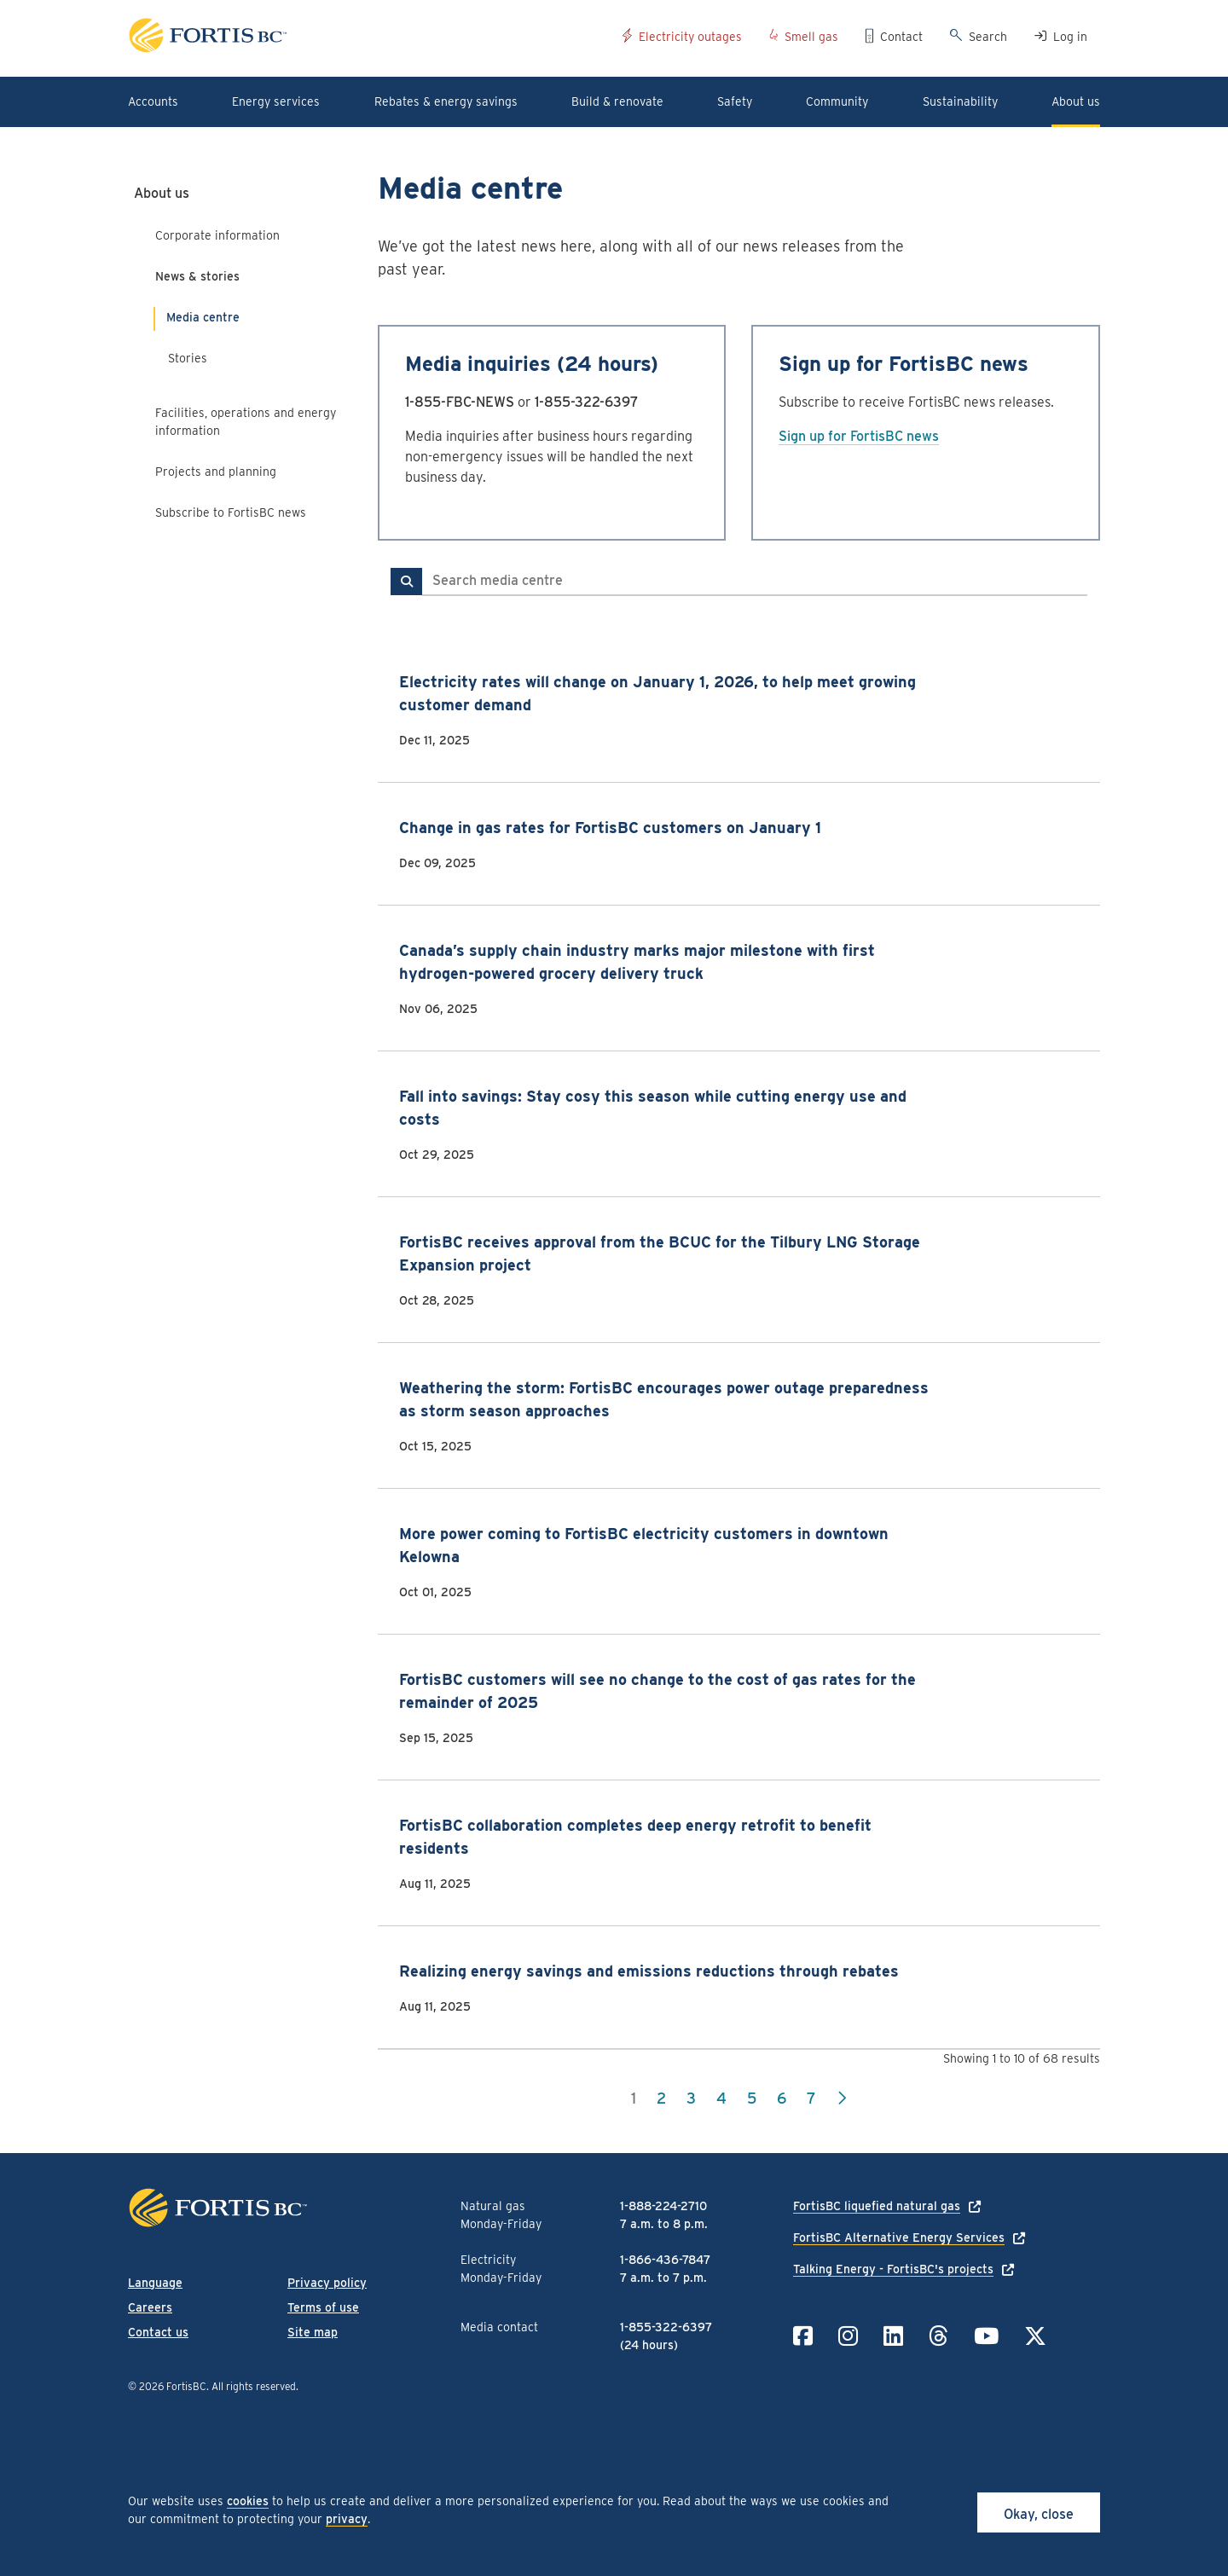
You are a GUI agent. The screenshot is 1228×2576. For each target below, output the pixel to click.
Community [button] (837, 101)
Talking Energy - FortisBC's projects (893, 2269)
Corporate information (217, 235)
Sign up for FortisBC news (859, 436)
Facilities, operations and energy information (245, 421)
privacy (347, 2519)
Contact (901, 36)
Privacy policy (327, 2282)
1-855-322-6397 (587, 402)
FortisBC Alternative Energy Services (899, 2237)
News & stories (197, 276)
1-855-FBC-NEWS (459, 402)
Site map (312, 2332)
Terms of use (323, 2307)
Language (155, 2282)
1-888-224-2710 (663, 2206)
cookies (248, 2501)
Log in (1070, 36)
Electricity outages (690, 36)
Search (988, 36)
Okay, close (1039, 2514)
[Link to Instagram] (848, 2336)
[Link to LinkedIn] (893, 2336)
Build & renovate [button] (617, 101)
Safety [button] (734, 101)
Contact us (158, 2332)
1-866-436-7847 (665, 2259)
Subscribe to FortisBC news (230, 512)
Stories (187, 358)
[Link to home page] (369, 38)
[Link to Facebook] (803, 2336)
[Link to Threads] (938, 2336)
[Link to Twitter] (1035, 2336)
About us (161, 193)
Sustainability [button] (960, 101)
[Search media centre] (755, 581)
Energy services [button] (276, 101)
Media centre (203, 317)
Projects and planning (215, 471)
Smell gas (811, 36)
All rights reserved (253, 2386)
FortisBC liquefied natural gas (876, 2206)
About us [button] (1075, 101)
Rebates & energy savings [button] (446, 101)
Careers (150, 2307)
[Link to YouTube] (986, 2336)
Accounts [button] (153, 101)
